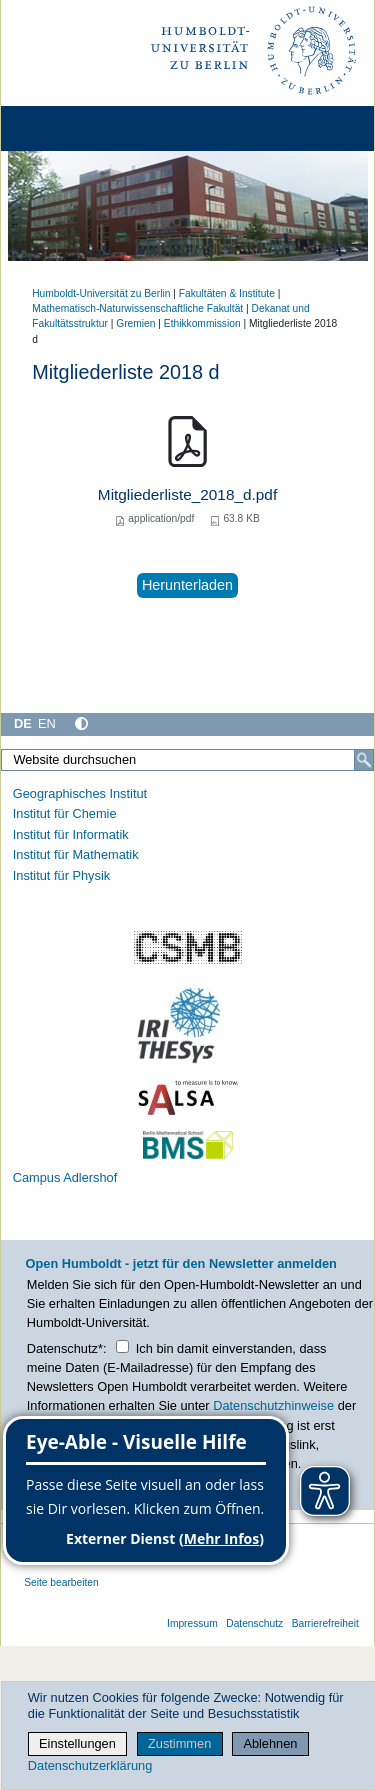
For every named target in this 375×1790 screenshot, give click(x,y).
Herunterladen (187, 585)
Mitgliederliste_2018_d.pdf (187, 494)
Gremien (135, 323)
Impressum (192, 1623)
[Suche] (364, 760)
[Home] (72, 128)
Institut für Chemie (65, 813)
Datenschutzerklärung (90, 1765)
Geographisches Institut (80, 793)
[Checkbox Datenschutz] (122, 1346)
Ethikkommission (202, 323)
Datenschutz (254, 1623)
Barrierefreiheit (325, 1623)
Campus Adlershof (65, 1177)
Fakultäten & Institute (227, 293)
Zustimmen (179, 1743)
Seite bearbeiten (61, 1582)
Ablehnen (270, 1743)
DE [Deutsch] (23, 723)
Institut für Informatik (71, 834)
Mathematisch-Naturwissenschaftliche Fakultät (137, 308)
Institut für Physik (61, 875)
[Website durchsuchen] (187, 760)
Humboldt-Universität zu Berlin (101, 293)
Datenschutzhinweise (273, 1405)
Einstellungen (77, 1743)
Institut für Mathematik (76, 854)
